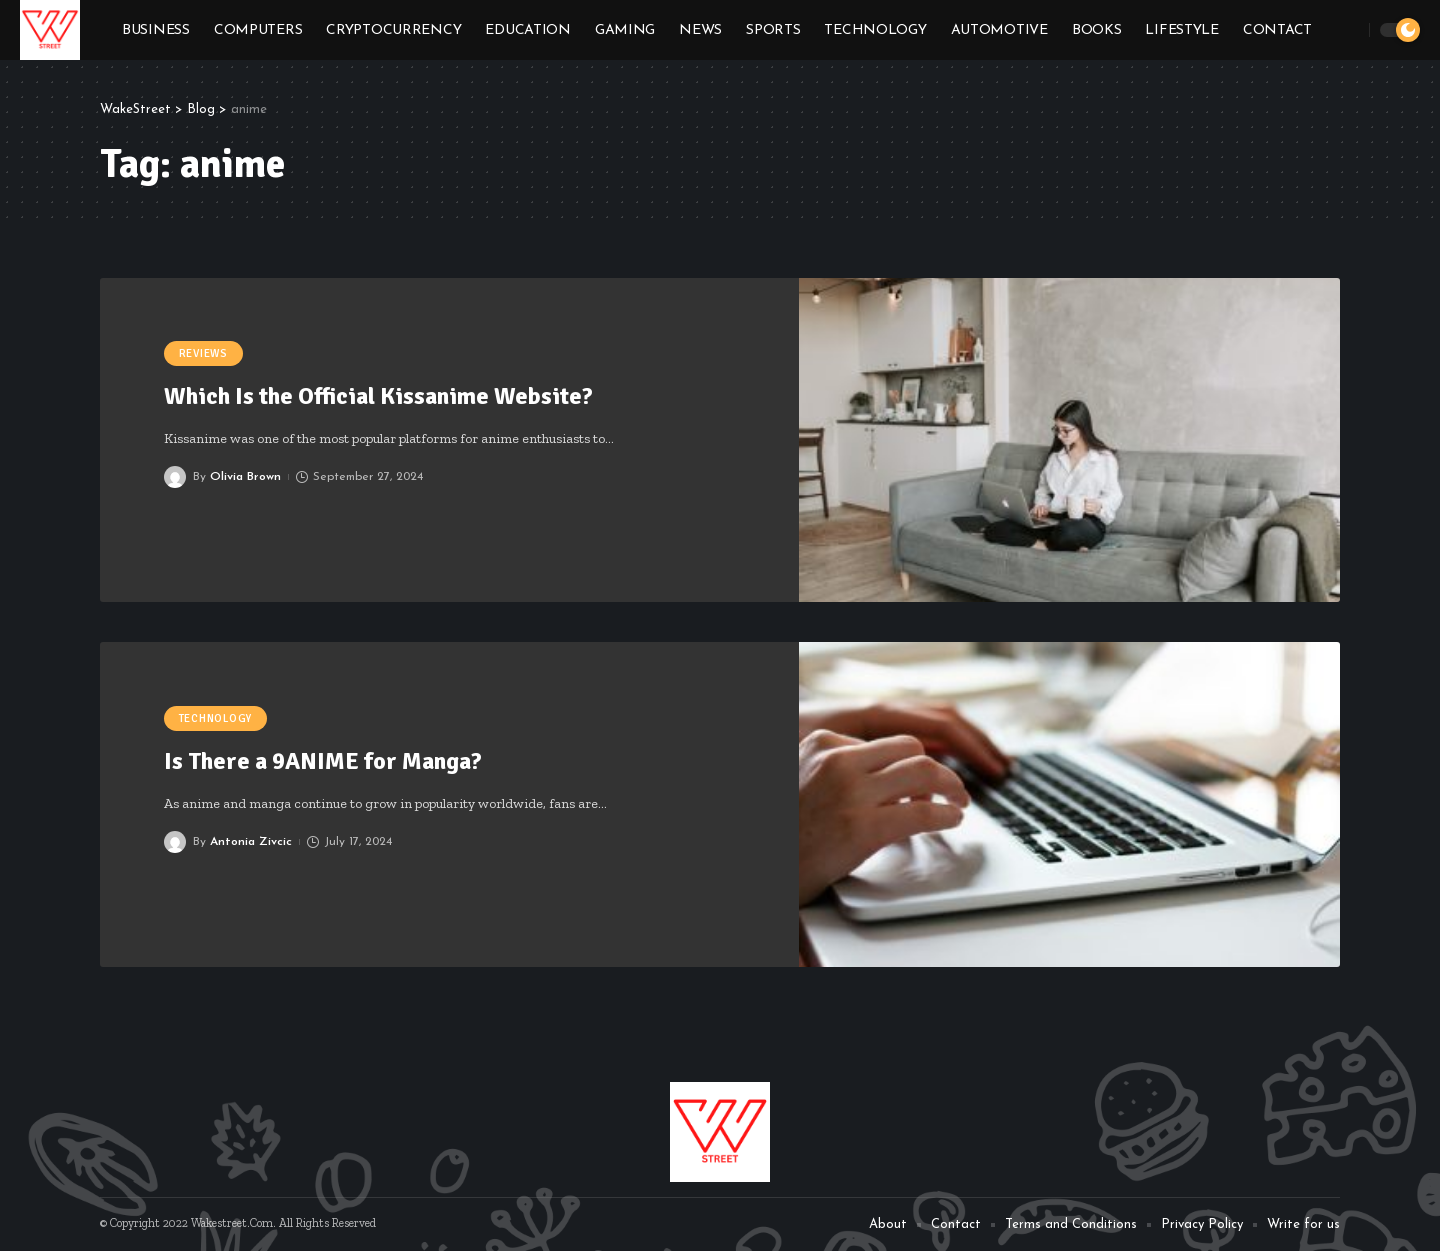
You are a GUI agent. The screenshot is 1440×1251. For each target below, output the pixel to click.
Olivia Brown (245, 477)
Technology (216, 718)
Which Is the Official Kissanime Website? (381, 396)
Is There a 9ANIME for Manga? (323, 761)
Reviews (203, 353)
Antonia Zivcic (251, 842)
